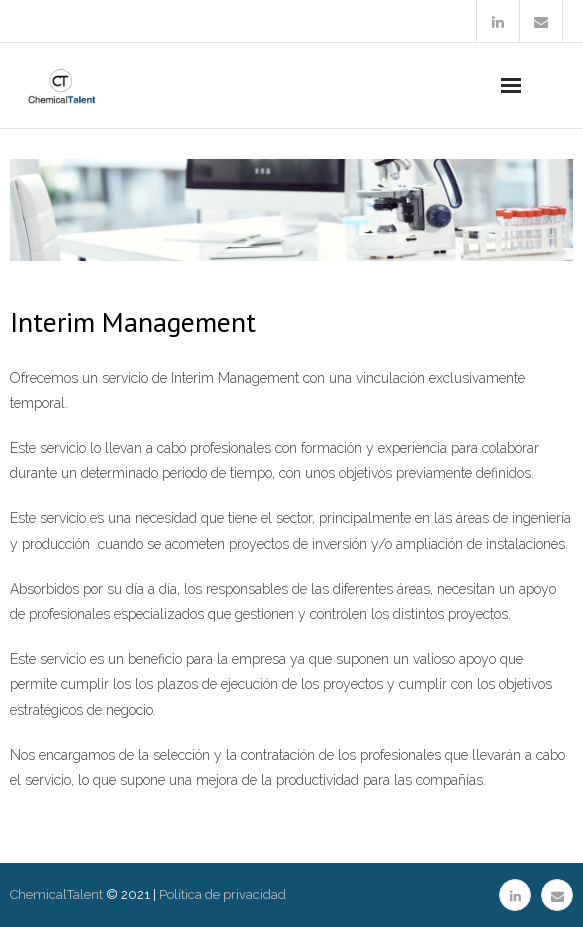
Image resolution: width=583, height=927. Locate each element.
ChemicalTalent (56, 894)
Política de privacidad (222, 894)
